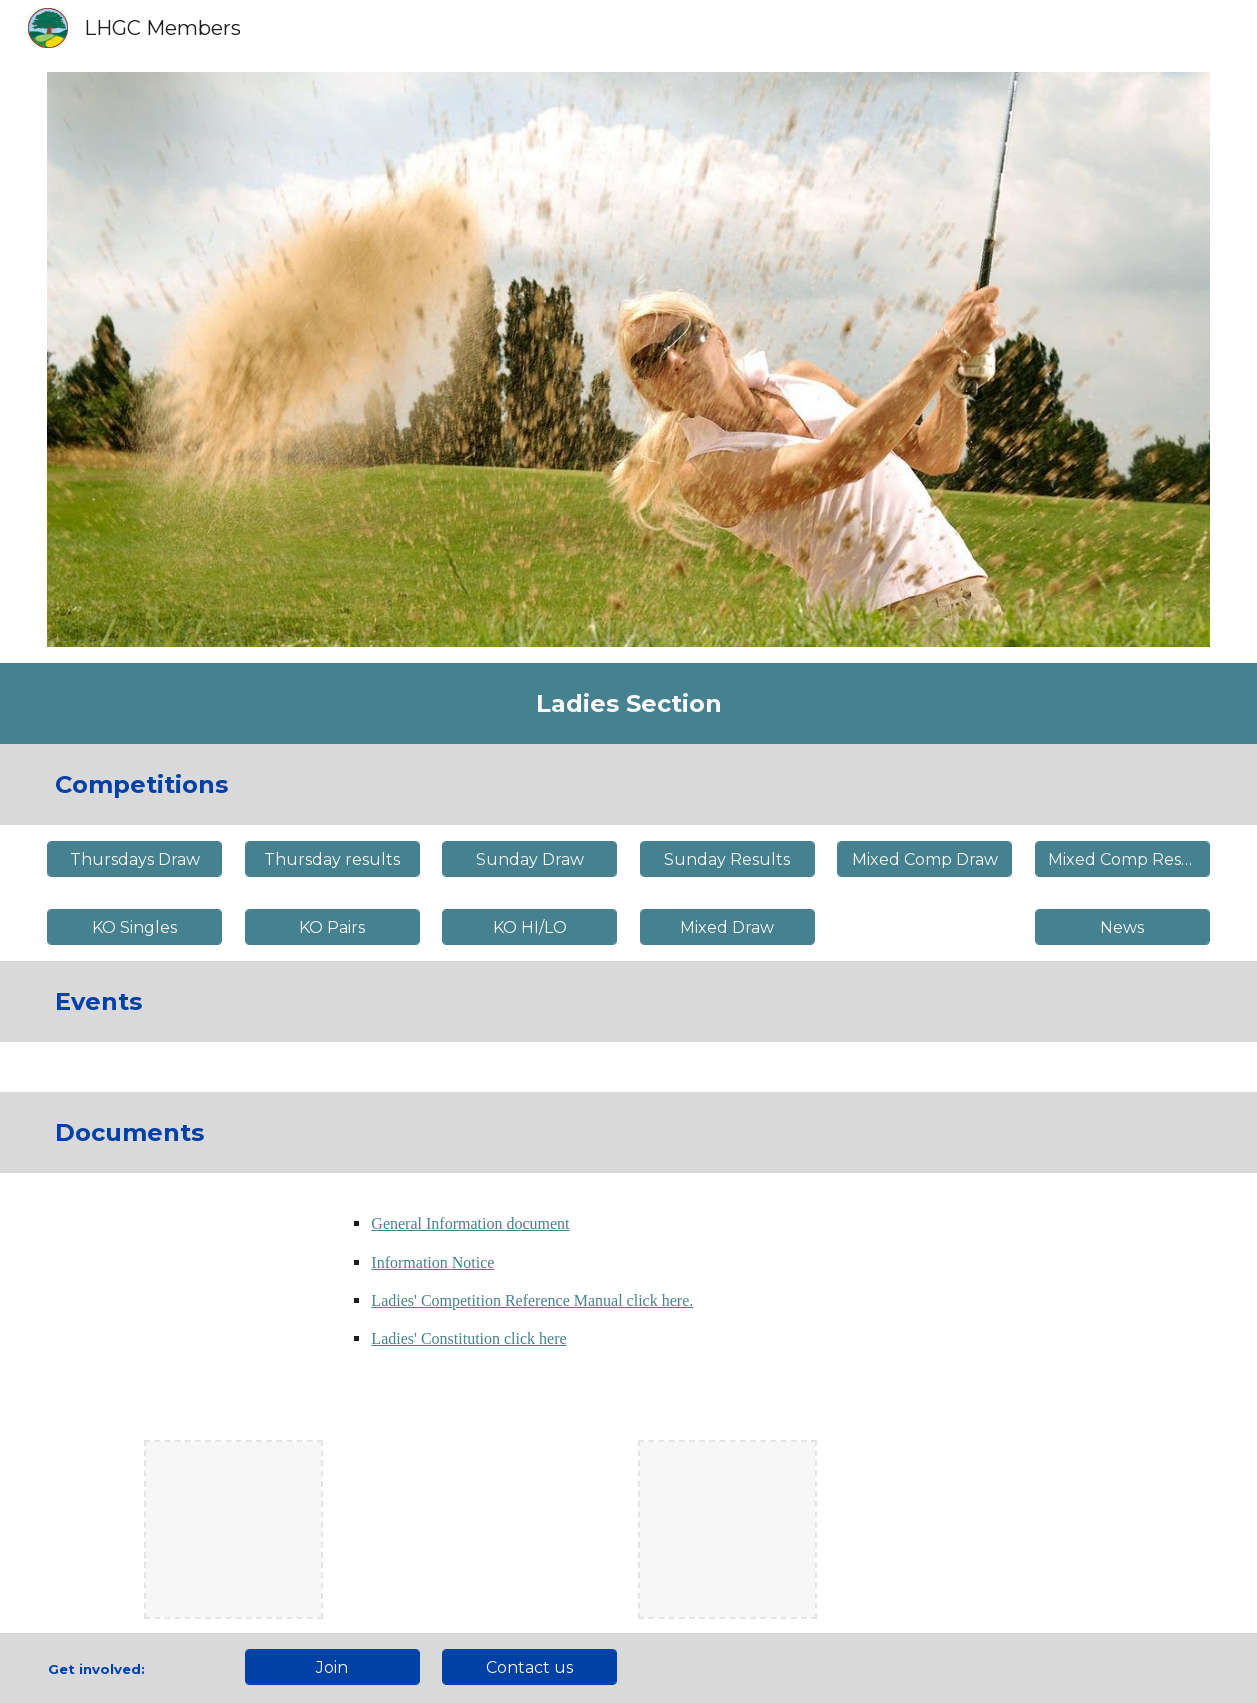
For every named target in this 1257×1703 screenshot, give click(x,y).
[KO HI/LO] (529, 927)
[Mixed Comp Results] (1122, 859)
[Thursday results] (332, 859)
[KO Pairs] (332, 927)
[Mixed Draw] (727, 927)
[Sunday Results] (727, 859)
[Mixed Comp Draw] (924, 859)
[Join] (332, 1667)
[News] (1122, 927)
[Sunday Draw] (529, 859)
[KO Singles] (134, 927)
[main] (628, 703)
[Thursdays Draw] (134, 859)
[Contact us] (529, 1667)
